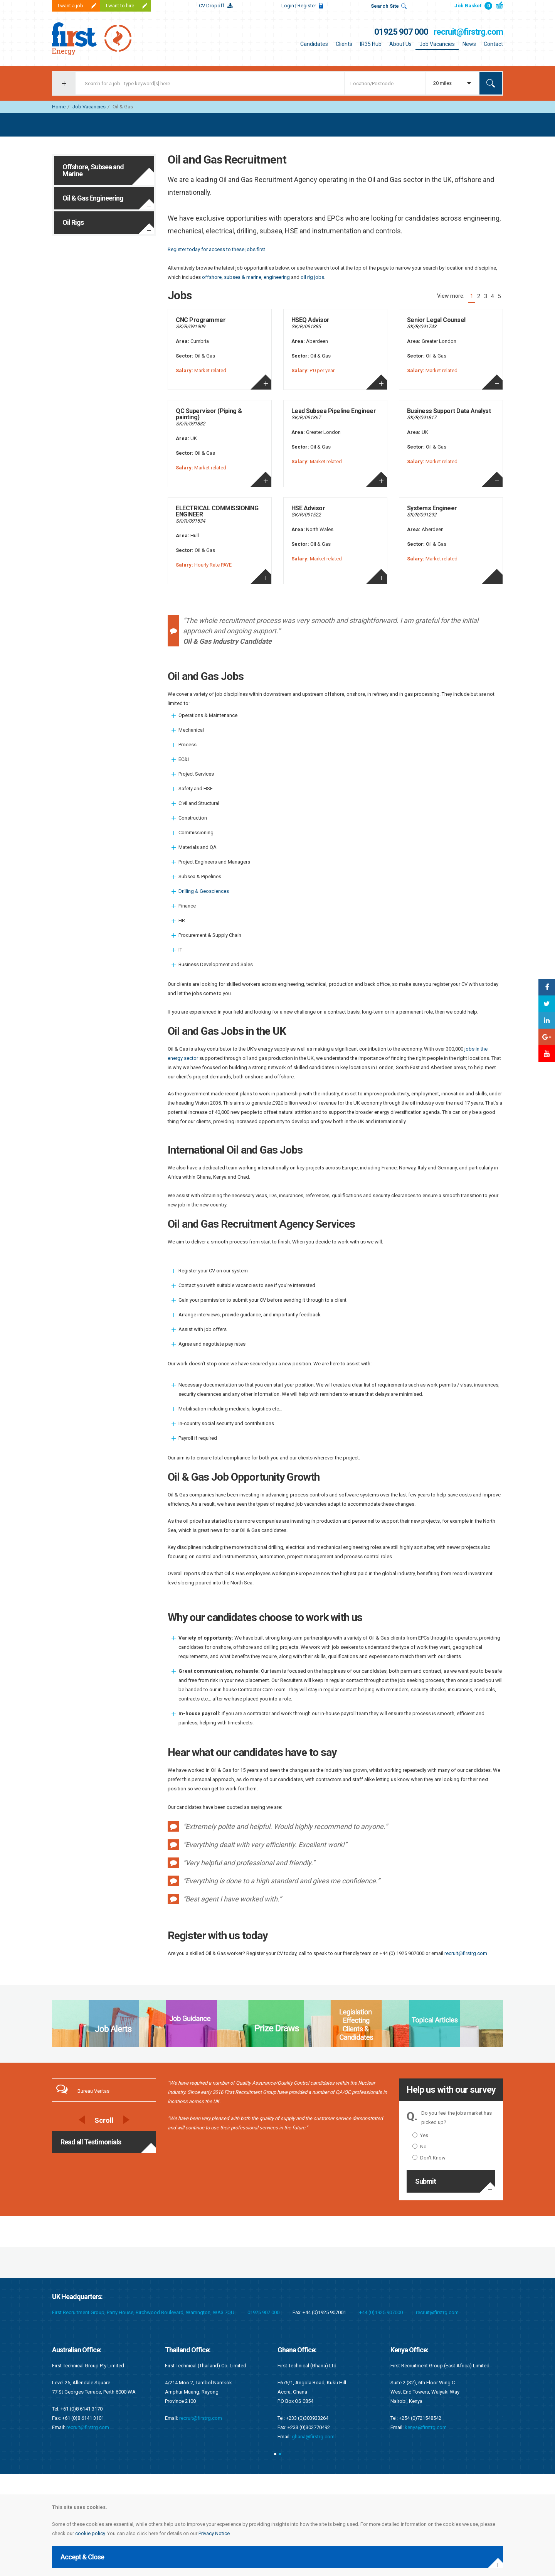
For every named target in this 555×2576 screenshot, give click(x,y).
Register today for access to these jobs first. (217, 249)
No (419, 2146)
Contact (493, 44)
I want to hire (120, 5)
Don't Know (429, 2158)
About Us (400, 44)
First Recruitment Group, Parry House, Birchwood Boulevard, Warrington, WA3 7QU (143, 2312)
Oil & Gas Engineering (92, 198)
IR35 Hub (371, 44)
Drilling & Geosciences (203, 891)
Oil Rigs (73, 222)
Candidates (314, 44)
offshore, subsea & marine (231, 277)
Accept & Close (82, 2557)
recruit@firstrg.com (468, 32)
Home (59, 107)
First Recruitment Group (100, 38)
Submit (425, 2181)
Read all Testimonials (91, 2142)
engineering (277, 277)
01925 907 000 (401, 32)
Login (298, 5)
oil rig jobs (312, 277)
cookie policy (90, 2533)
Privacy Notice (214, 2533)
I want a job (70, 5)
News (469, 44)
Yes (420, 2135)
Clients (344, 44)
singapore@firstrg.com (205, 2409)
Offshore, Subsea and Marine (93, 170)
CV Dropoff (211, 5)
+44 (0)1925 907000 (381, 2312)
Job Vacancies (437, 44)
